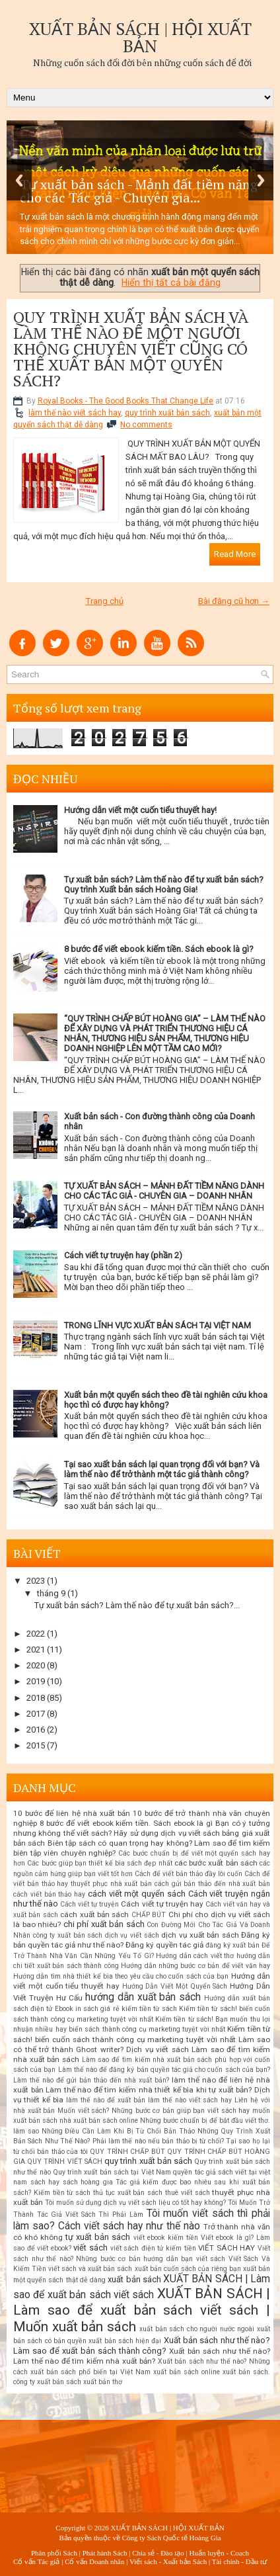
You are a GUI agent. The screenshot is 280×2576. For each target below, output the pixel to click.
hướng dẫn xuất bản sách (143, 1997)
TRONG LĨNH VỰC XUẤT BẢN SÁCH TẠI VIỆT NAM (157, 1325)
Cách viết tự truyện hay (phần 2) (123, 1255)
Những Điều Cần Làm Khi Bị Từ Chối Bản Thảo (118, 2131)
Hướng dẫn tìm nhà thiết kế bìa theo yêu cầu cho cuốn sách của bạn (120, 1976)
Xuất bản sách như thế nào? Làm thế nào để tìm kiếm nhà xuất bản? (141, 2356)
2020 (35, 1665)
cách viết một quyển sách (137, 1894)
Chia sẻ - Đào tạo (158, 2553)
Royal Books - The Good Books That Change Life (125, 401)
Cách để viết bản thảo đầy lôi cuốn (188, 1873)
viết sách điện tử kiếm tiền (153, 2248)
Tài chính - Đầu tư (239, 2561)
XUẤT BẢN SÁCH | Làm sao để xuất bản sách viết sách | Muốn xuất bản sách (141, 2310)
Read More (235, 554)
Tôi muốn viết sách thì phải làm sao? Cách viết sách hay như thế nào (141, 2220)
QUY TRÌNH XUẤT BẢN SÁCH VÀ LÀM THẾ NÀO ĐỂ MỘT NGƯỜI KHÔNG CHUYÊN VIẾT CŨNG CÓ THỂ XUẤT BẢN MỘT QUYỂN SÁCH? (130, 348)
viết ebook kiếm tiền (165, 2237)
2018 (35, 1698)
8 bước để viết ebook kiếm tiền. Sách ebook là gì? (159, 949)
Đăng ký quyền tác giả (164, 1945)
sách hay (45, 2182)
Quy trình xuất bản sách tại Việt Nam (112, 2172)
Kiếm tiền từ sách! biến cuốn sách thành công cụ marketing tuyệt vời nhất (141, 2033)
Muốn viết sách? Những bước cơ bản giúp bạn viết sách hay (153, 2110)
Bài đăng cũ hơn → (233, 601)
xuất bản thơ (102, 2382)
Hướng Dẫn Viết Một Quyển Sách (175, 1986)
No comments (146, 424)
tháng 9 (51, 1593)
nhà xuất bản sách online (98, 2120)
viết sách (90, 2248)
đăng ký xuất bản (232, 1945)
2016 (35, 1730)
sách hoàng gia (88, 2182)
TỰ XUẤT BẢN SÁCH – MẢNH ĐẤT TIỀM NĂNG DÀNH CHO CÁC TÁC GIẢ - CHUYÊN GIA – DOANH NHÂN (164, 1191)
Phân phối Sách (54, 2553)
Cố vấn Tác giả (36, 2561)
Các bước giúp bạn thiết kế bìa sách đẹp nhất (99, 1863)
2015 (35, 1745)
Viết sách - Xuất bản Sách (168, 2561)
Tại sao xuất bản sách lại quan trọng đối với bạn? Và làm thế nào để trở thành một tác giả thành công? (162, 1469)
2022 (35, 1634)
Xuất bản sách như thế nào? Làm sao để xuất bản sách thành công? (141, 2345)
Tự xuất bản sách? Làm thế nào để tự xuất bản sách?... (137, 1605)
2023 (35, 1581)
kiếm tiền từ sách (149, 2008)
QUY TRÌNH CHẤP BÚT (127, 2151)
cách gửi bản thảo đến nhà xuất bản (212, 1883)
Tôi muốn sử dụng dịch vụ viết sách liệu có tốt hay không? (135, 2202)
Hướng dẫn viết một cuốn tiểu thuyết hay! (140, 810)
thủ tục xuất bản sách (127, 2192)
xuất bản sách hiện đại (124, 2341)
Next (260, 180)
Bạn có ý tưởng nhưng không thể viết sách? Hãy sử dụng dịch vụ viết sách (141, 1828)
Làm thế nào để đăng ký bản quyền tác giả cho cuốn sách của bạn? (164, 2069)
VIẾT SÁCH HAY (226, 2248)
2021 (35, 1649)
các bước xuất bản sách (216, 1863)
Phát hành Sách (105, 2553)
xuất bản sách (134, 2279)
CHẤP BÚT (148, 1915)
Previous (19, 180)
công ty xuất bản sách (68, 1935)
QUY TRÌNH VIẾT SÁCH (64, 2161)
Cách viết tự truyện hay (162, 1904)
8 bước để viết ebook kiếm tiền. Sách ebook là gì (126, 1823)
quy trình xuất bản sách (167, 412)
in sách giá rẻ (97, 2008)
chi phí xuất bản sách (104, 1924)
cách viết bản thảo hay (49, 1894)
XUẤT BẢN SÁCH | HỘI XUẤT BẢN (140, 37)
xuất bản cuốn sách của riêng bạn (188, 2268)
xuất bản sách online (186, 2372)
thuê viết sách (187, 2192)
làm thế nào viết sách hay (74, 412)
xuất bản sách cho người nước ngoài (196, 2329)
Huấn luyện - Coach (219, 2553)
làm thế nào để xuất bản (105, 2100)
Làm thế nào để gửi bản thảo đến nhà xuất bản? (91, 2080)
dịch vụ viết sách (132, 1935)
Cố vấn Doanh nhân (94, 2561)
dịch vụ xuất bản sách (200, 1935)
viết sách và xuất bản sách (90, 2268)
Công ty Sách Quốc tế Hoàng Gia (171, 2538)
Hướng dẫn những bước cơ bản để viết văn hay (195, 1965)
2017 (35, 1714)
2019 (35, 1681)
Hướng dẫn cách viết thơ (195, 1956)
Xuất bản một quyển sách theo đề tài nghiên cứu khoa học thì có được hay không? (165, 1400)
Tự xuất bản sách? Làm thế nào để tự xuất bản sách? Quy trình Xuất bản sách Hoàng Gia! (163, 884)
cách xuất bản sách (94, 1914)
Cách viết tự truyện (89, 1904)
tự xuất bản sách (97, 2237)
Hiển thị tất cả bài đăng (171, 282)
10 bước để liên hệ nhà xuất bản (71, 1813)
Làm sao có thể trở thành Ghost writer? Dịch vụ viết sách (141, 2044)
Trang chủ (104, 601)
